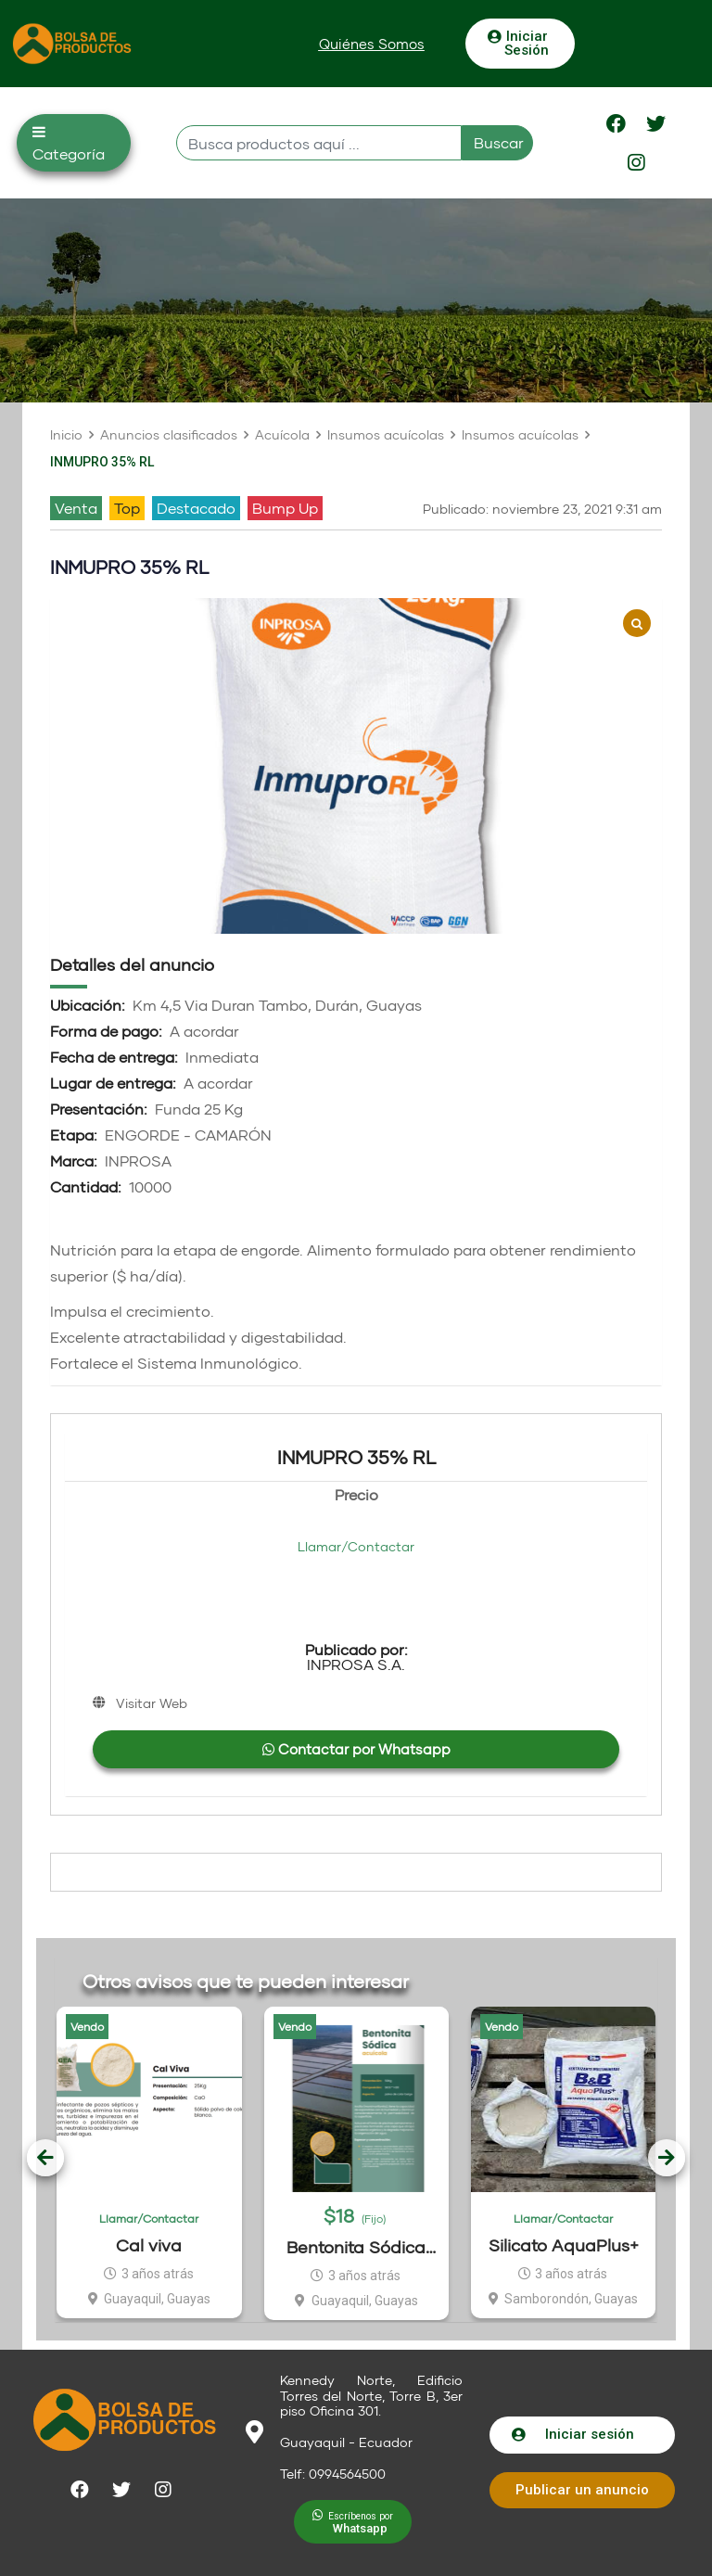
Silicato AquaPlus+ (564, 2245)
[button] (372, 44)
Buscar (499, 142)
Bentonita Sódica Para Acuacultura (356, 2247)
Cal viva (149, 2245)
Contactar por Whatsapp (356, 1749)
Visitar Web (151, 1703)
